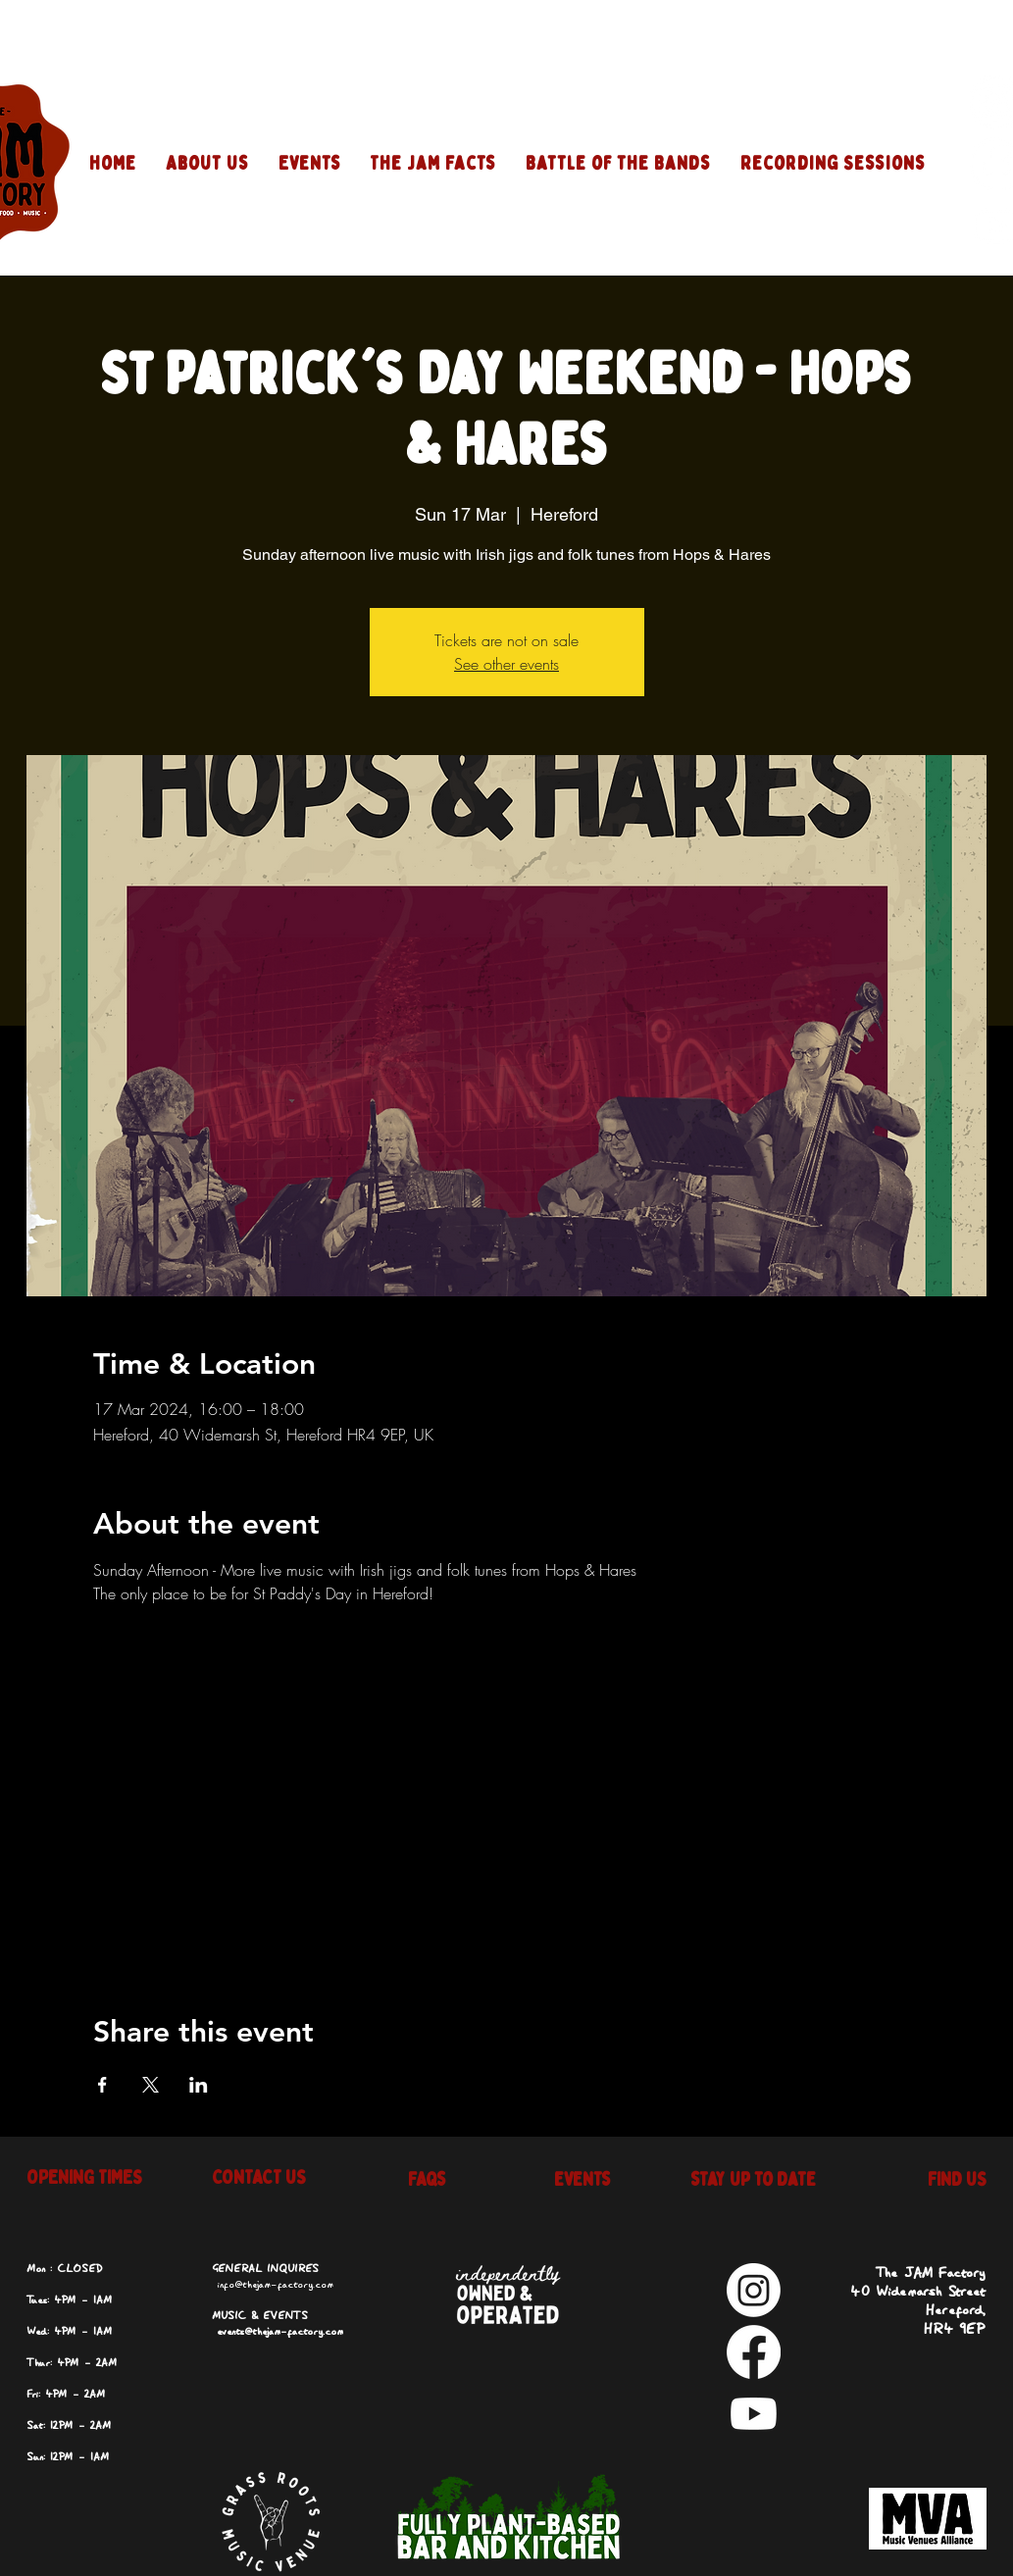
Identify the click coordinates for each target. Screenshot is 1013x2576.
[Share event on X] (150, 2085)
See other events (506, 664)
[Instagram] (754, 2290)
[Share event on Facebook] (102, 2085)
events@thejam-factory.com (280, 2332)
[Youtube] (754, 2414)
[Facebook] (754, 2352)
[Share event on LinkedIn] (198, 2085)
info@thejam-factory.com (275, 2285)
